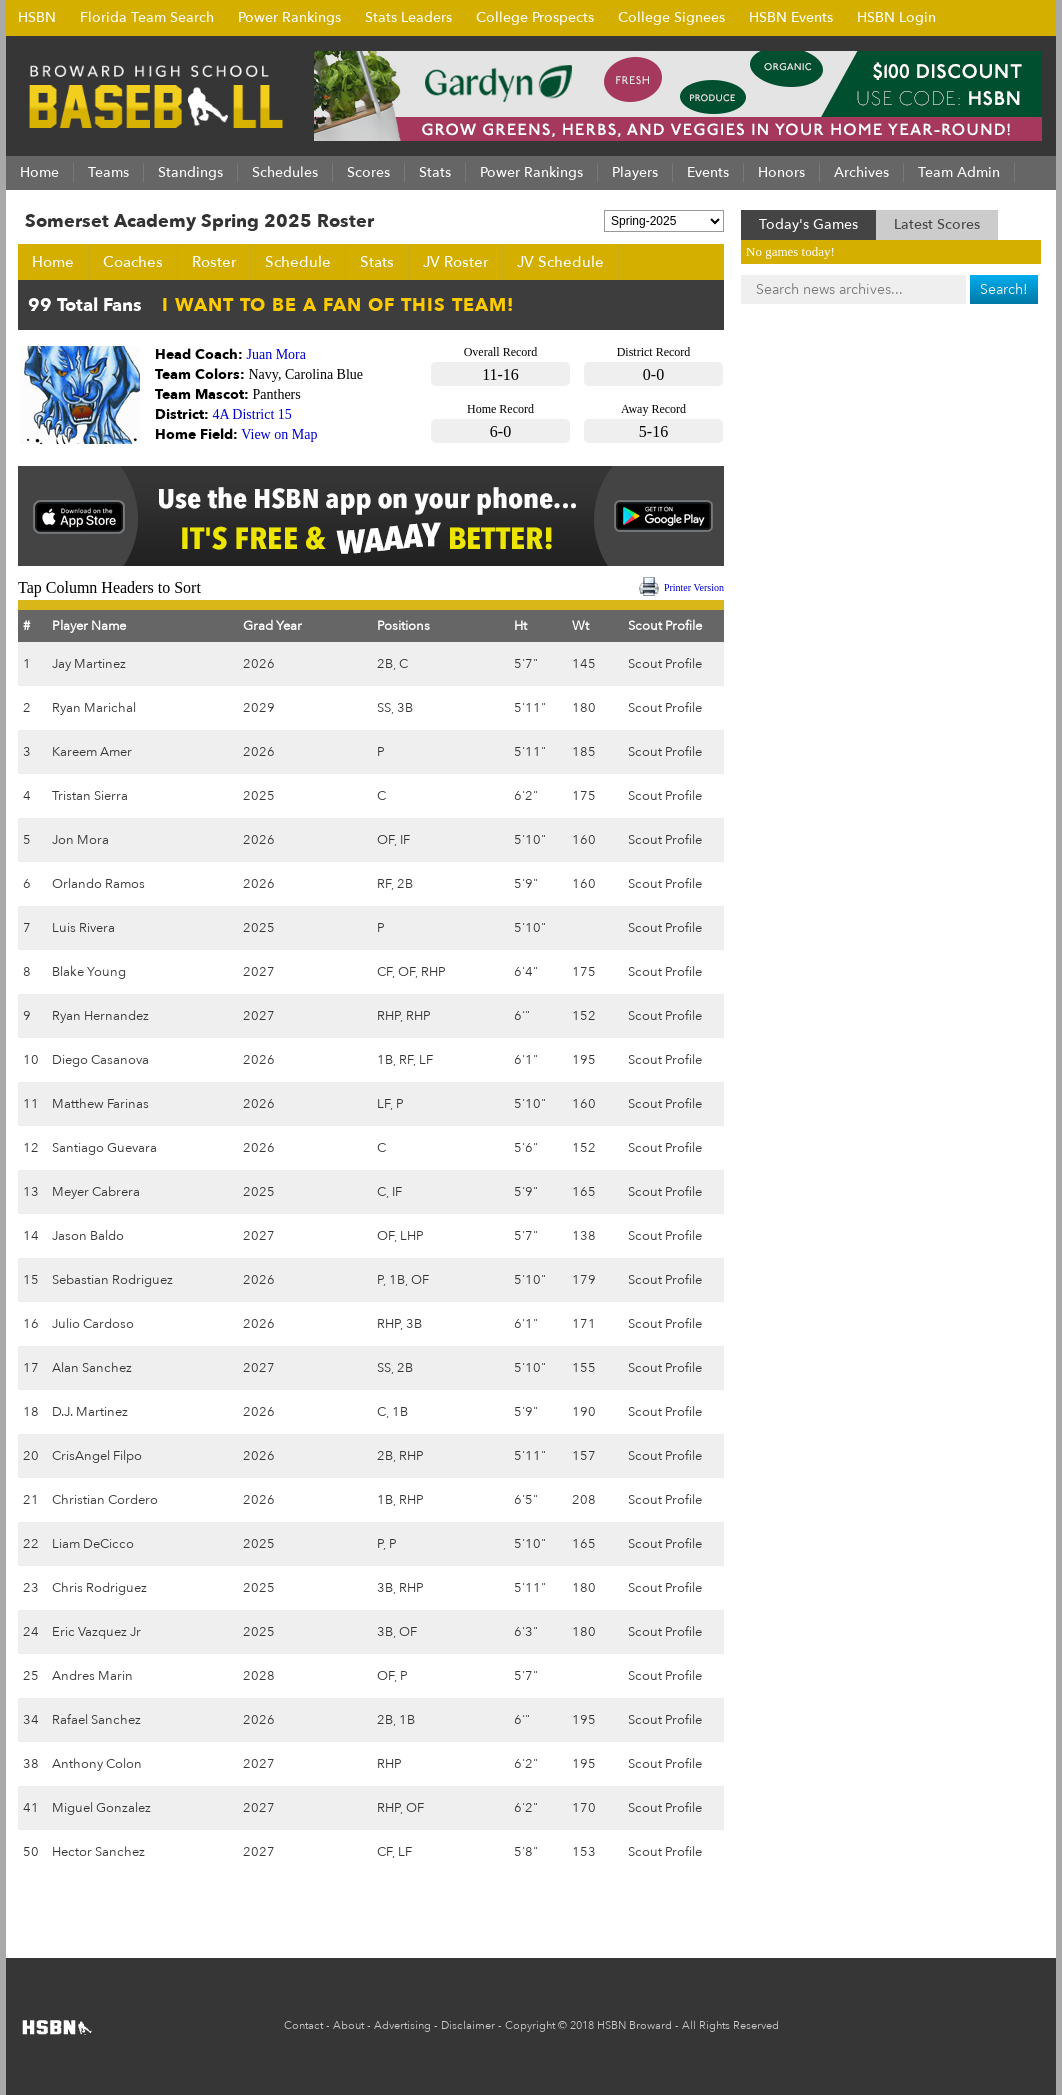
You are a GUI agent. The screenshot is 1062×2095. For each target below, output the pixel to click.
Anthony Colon (97, 1764)
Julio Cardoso (93, 1324)
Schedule (298, 262)
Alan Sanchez (92, 1368)
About (348, 2025)
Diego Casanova (100, 1060)
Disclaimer (468, 2025)
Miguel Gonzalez (101, 1808)
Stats (377, 262)
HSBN (37, 17)
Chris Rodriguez (99, 1588)
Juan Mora (277, 354)
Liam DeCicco (93, 1544)
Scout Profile (665, 664)
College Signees (671, 17)
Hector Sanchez (98, 1852)
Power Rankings (289, 17)
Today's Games (808, 224)
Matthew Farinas (100, 1104)
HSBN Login (896, 17)
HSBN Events (791, 17)
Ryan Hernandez (100, 1016)
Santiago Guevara (104, 1148)
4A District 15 (252, 414)
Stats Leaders (408, 17)
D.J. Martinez (90, 1412)
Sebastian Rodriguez (112, 1280)
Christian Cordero (105, 1500)
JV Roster (455, 262)
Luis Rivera (83, 928)
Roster (214, 262)
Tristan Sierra (90, 796)
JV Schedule (560, 262)
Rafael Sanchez (96, 1720)
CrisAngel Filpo (97, 1456)
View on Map (279, 434)
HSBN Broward (634, 2025)
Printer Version (694, 587)
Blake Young (89, 972)
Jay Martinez (89, 664)
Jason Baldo (88, 1236)
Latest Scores (937, 224)
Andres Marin (92, 1676)
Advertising (402, 2025)
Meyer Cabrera (96, 1192)
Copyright (530, 2025)
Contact (303, 2025)
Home (53, 262)
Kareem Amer (92, 752)
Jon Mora (80, 840)
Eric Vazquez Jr (96, 1632)
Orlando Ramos (98, 884)
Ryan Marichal (94, 708)
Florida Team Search (147, 17)
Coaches (133, 262)
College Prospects (535, 17)
